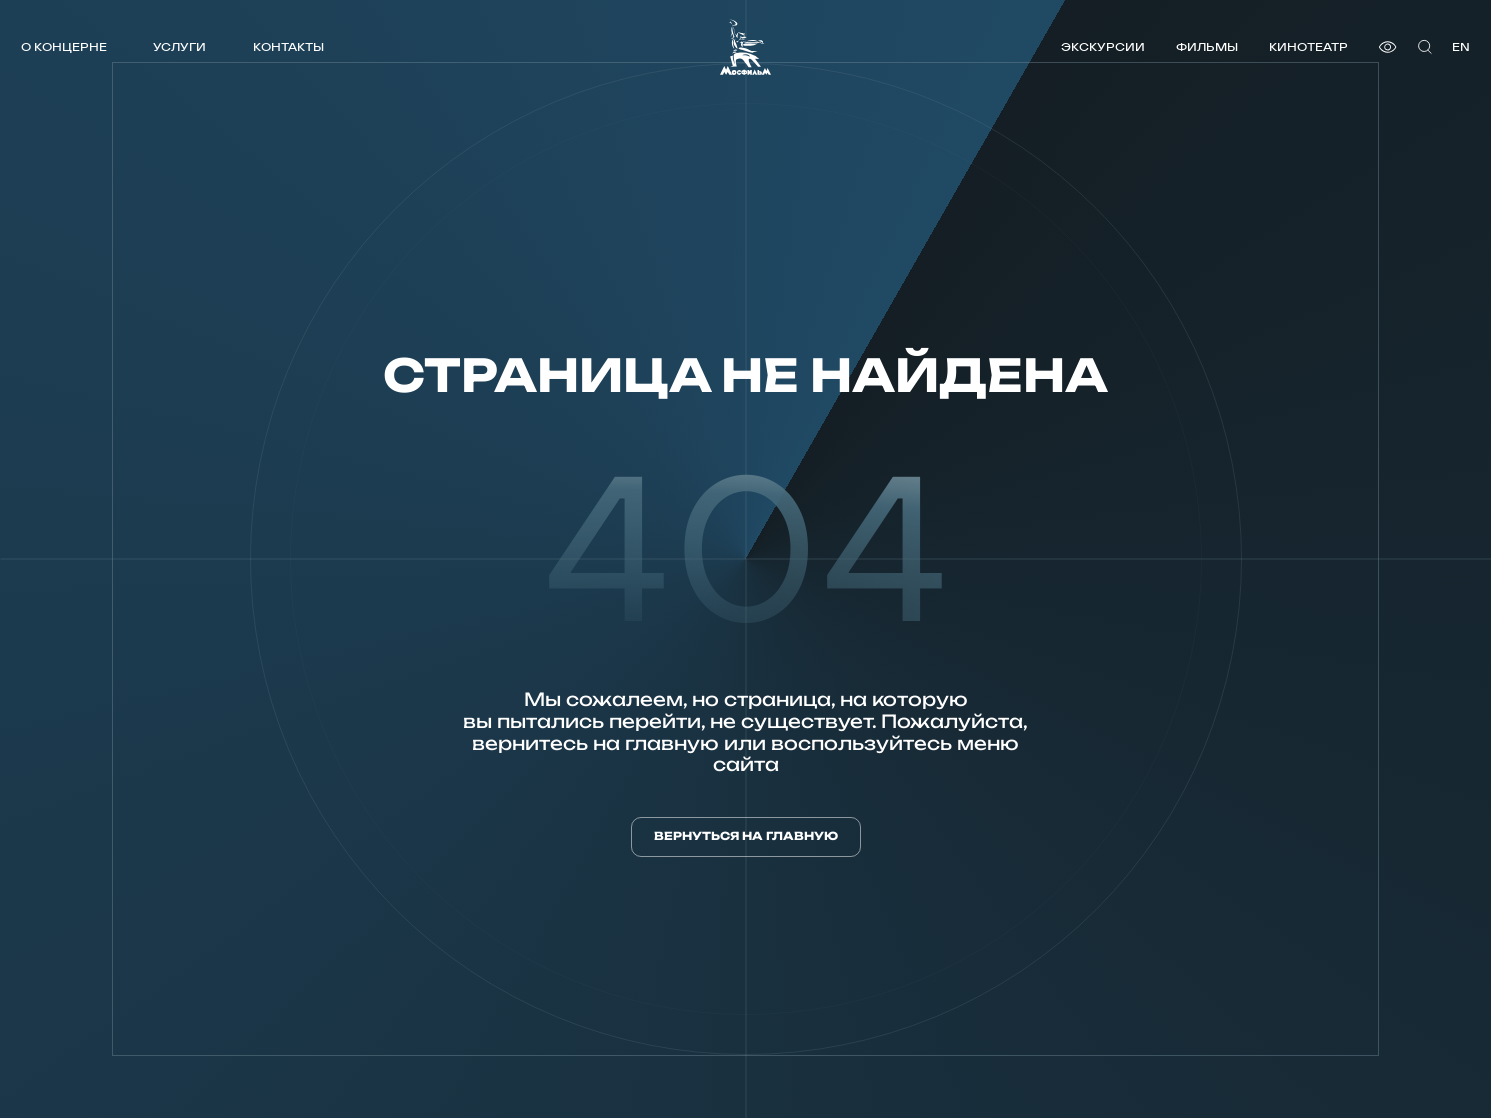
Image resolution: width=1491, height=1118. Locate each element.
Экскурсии (1103, 46)
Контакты (288, 46)
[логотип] (745, 47)
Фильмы (1207, 46)
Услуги (179, 46)
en (1461, 46)
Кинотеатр (1308, 46)
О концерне (64, 46)
